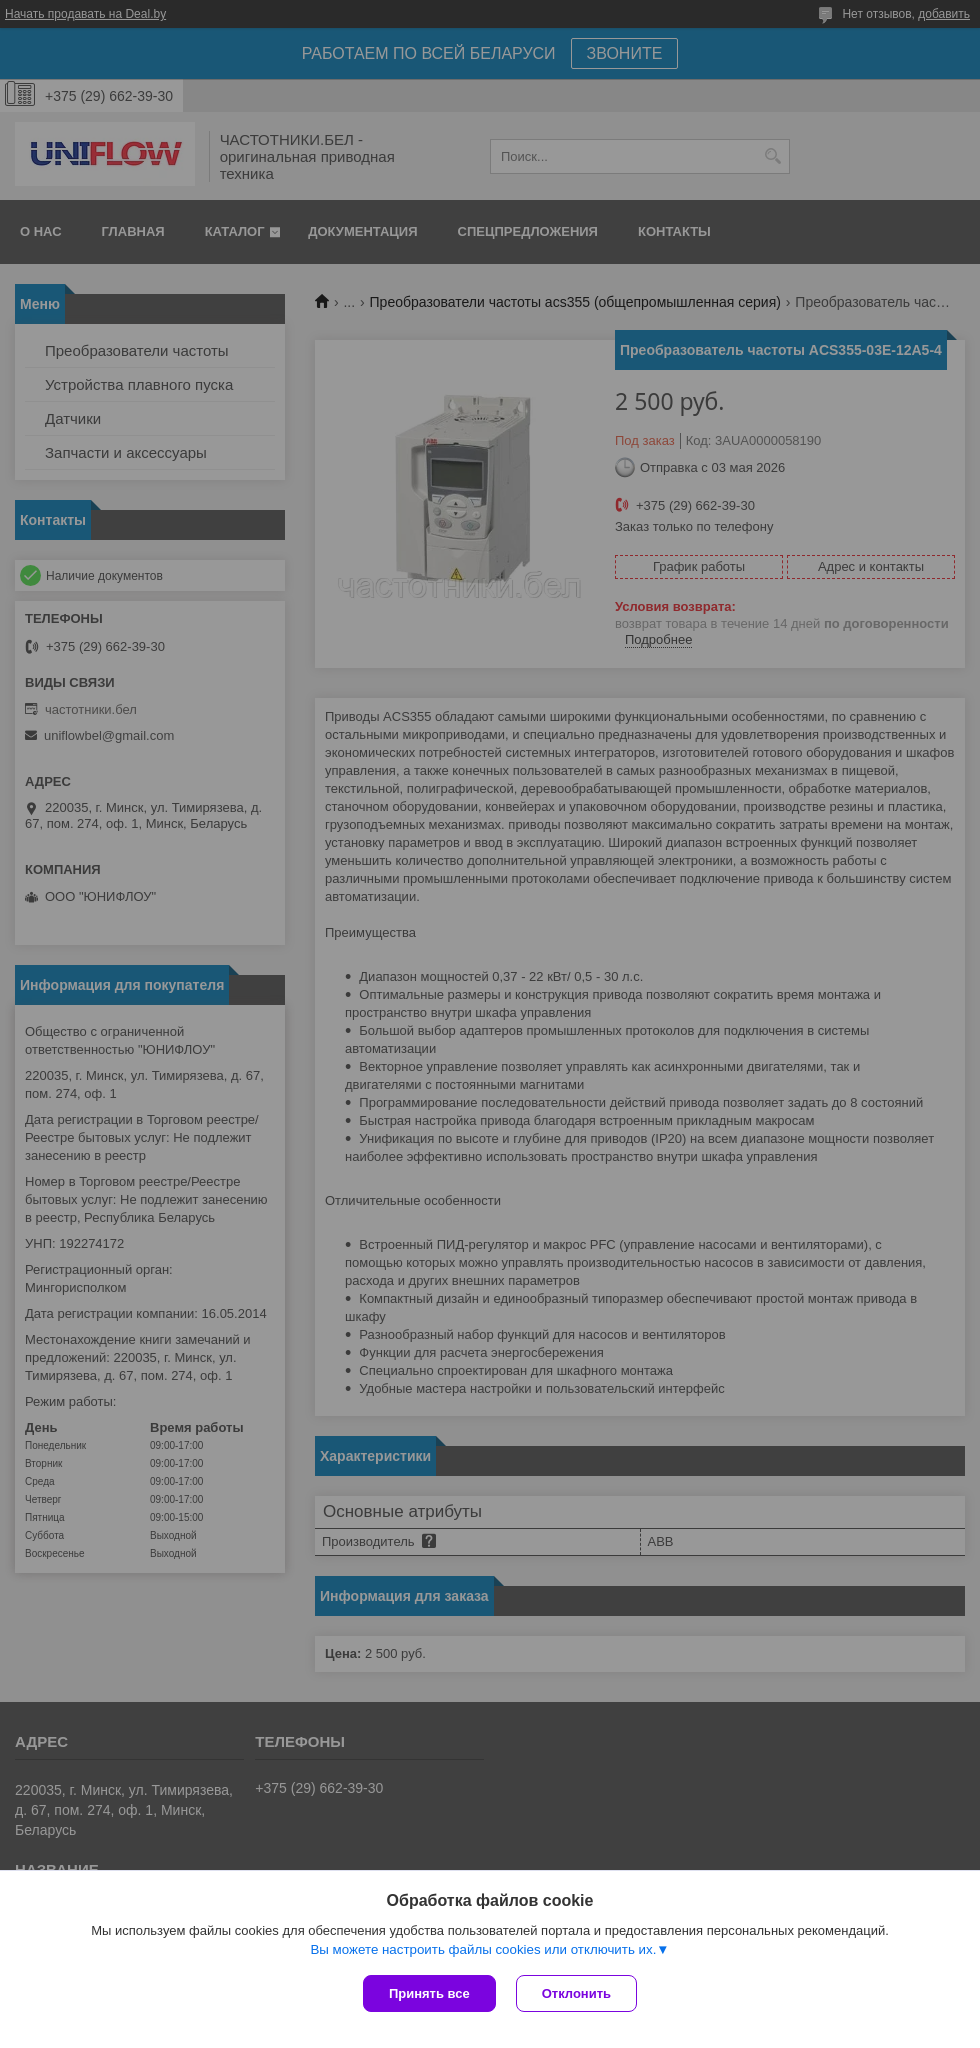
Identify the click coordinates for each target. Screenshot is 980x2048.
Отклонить (576, 1993)
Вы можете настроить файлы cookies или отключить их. (483, 1949)
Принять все (429, 1993)
